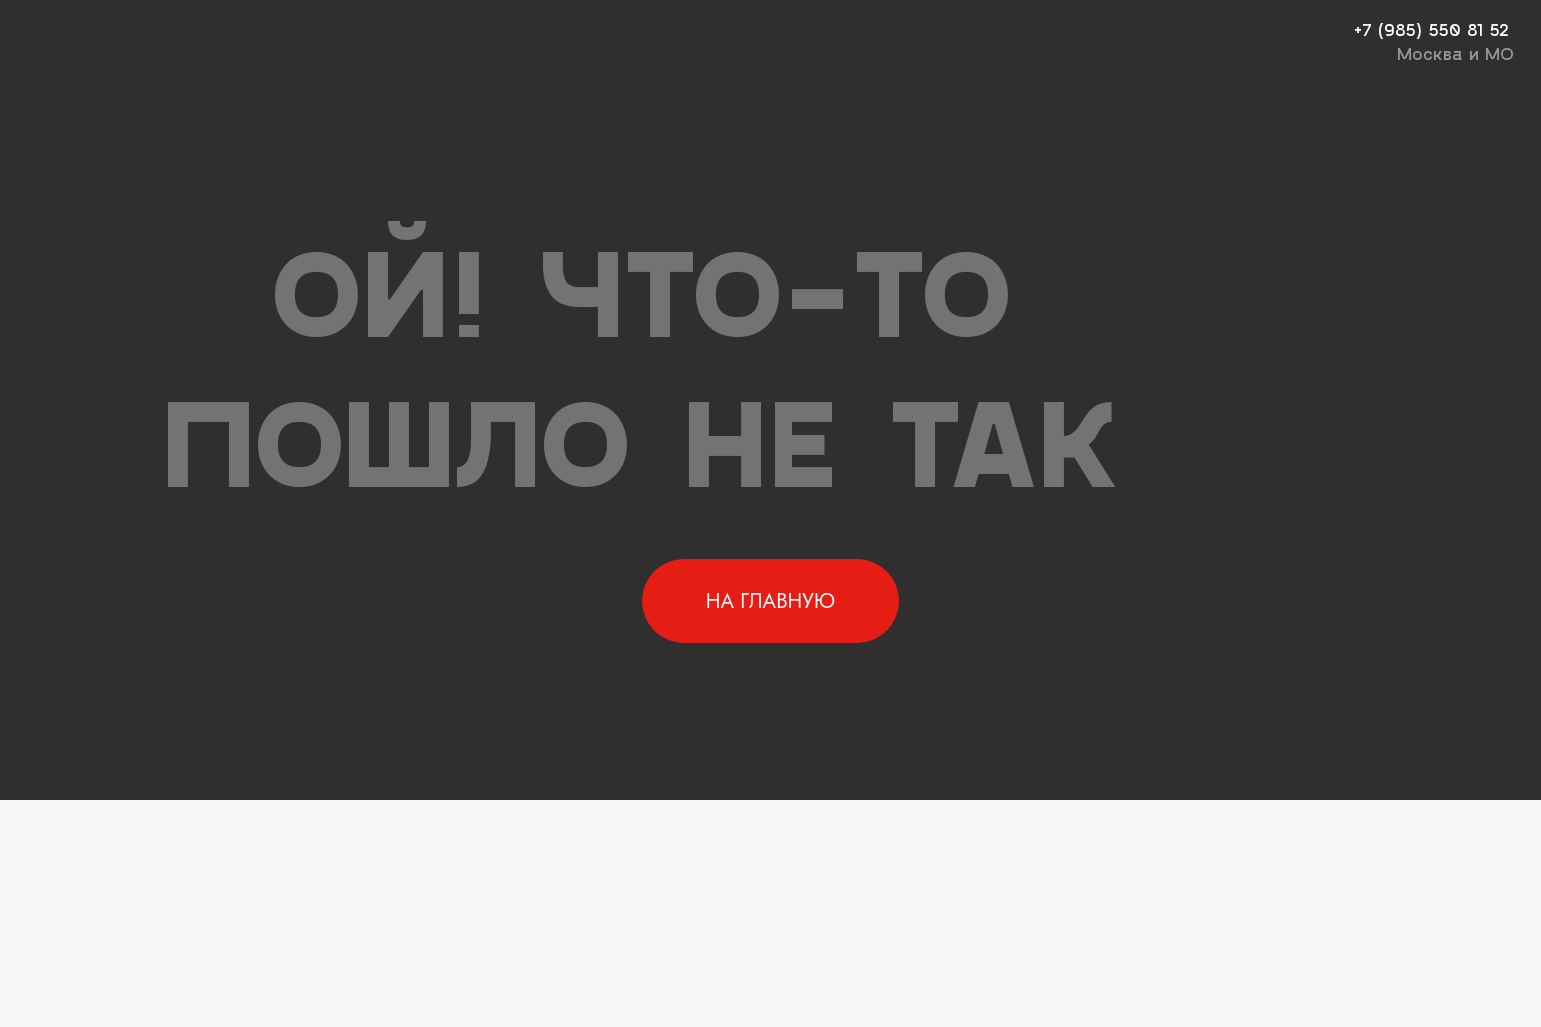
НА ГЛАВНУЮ (770, 601)
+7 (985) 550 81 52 (1431, 29)
